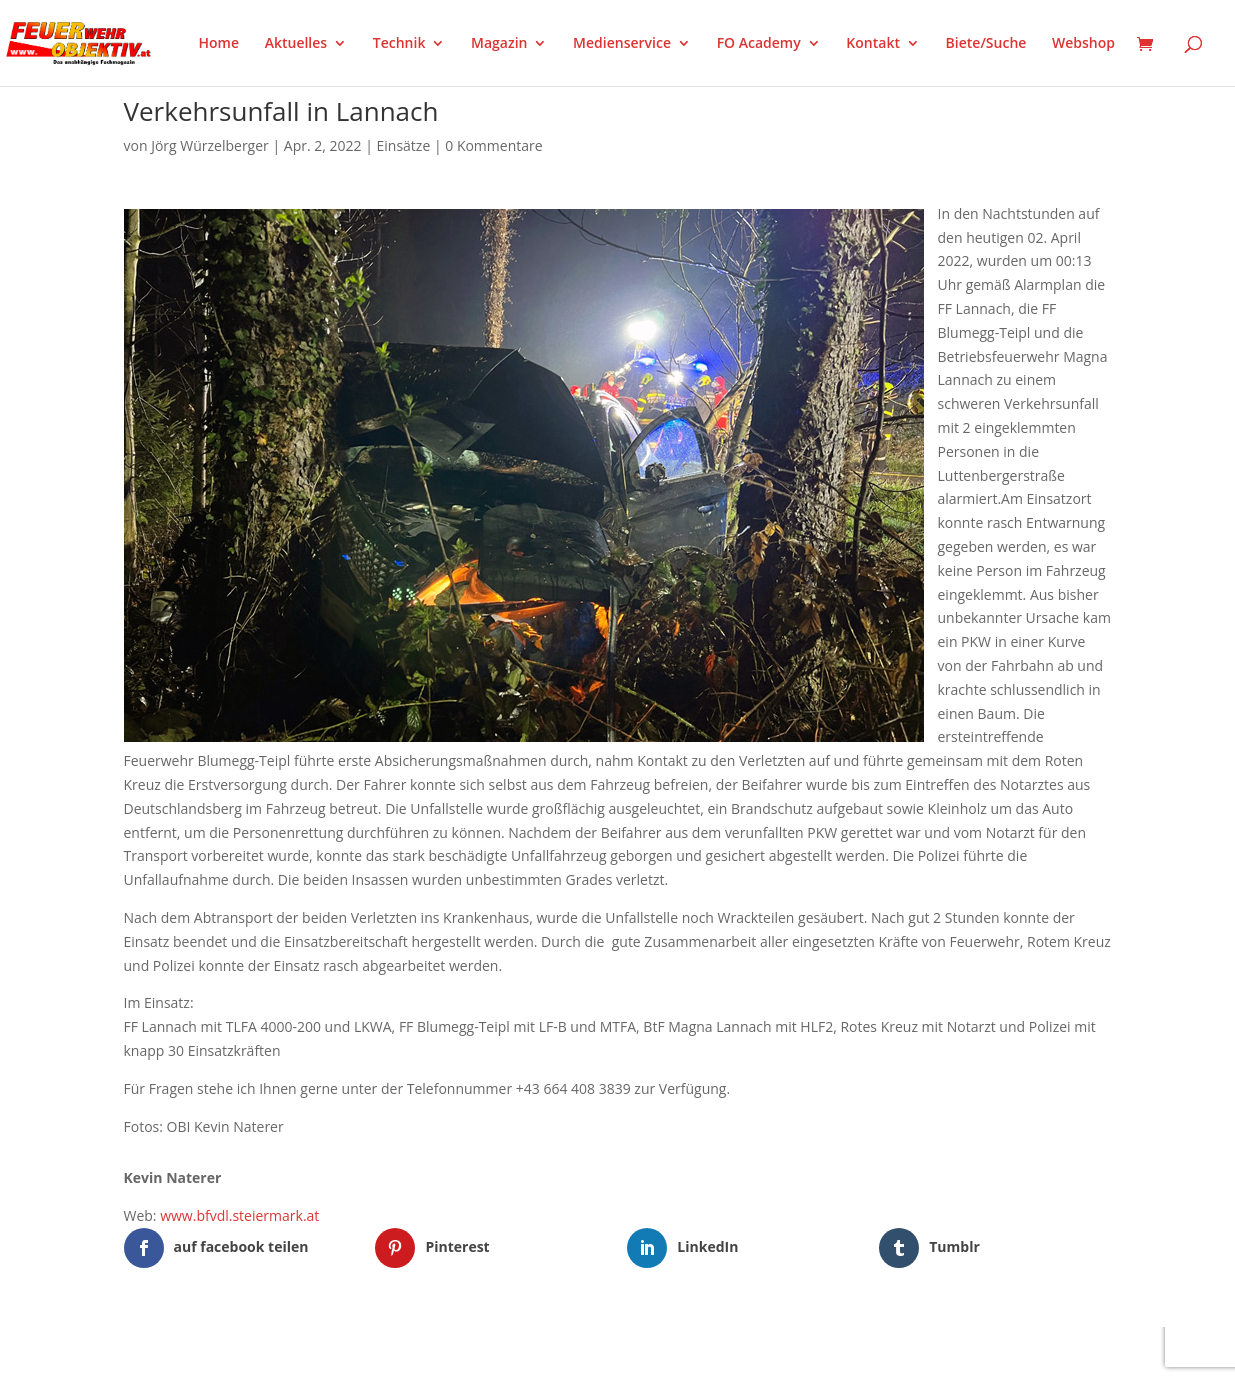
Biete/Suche (986, 44)
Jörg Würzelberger (210, 145)
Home (219, 44)
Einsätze (404, 145)
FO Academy (759, 44)
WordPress (356, 1353)
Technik (399, 44)
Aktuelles (296, 44)
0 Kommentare (493, 145)
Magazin (499, 44)
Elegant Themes (222, 1353)
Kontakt (873, 44)
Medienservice (622, 44)
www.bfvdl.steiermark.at (239, 1215)
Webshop (1083, 44)
